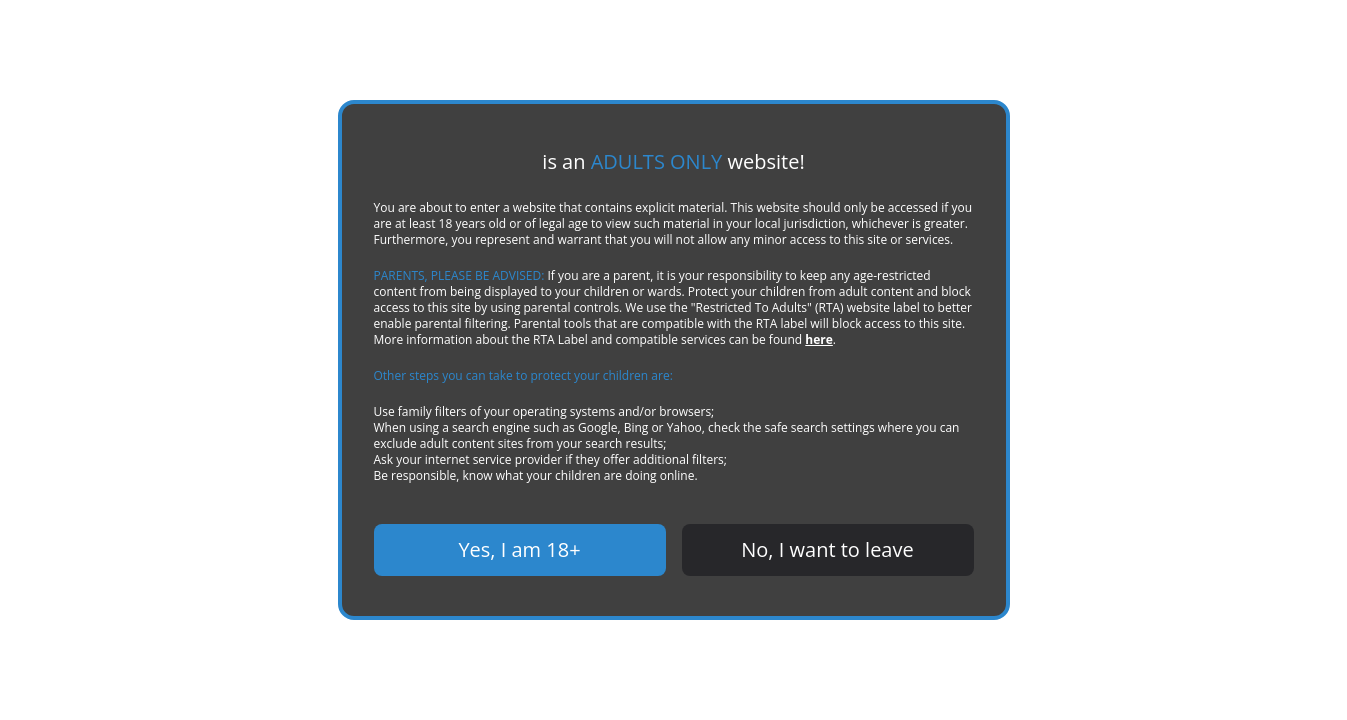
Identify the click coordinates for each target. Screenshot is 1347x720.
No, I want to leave (828, 550)
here (702, 340)
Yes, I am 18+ (519, 550)
